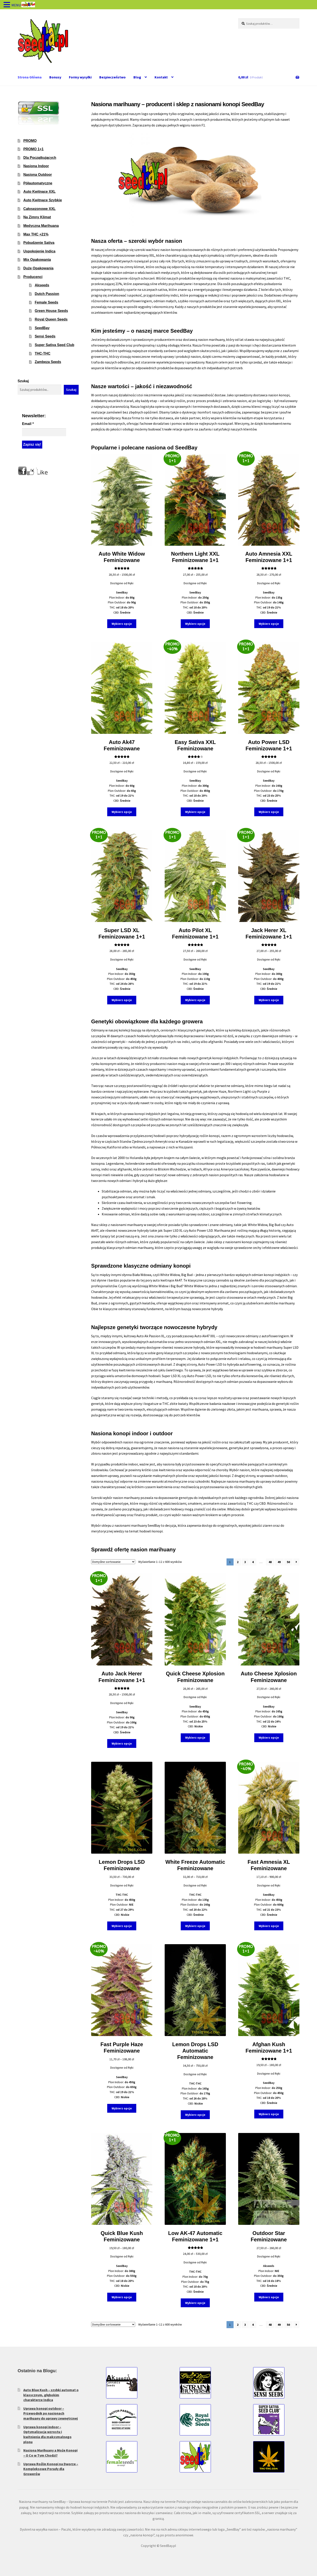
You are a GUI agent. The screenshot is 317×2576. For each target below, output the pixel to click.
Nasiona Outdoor (37, 174)
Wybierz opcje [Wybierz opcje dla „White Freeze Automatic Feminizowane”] (195, 1926)
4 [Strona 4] (253, 1562)
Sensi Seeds (45, 336)
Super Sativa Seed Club (54, 345)
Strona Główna (30, 77)
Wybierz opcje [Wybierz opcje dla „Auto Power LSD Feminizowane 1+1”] (269, 812)
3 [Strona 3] (245, 1562)
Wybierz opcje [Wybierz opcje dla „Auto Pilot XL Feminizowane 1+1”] (195, 1000)
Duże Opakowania (38, 268)
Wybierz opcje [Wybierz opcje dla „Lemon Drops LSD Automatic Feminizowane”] (195, 2115)
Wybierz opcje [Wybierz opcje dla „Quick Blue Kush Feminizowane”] (122, 2297)
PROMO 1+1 (33, 149)
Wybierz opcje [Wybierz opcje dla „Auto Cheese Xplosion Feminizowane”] (269, 1738)
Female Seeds (46, 302)
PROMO (30, 141)
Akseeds (42, 285)
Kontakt (161, 77)
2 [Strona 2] (237, 1562)
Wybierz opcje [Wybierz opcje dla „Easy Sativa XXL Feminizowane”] (195, 812)
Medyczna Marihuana (41, 226)
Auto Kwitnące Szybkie (42, 200)
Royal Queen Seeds (51, 319)
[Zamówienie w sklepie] (113, 1561)
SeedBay (42, 328)
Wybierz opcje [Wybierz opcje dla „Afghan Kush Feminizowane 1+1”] (269, 2114)
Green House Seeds (51, 311)
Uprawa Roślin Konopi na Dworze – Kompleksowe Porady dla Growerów (50, 2469)
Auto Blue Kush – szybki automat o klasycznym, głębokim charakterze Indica (51, 2395)
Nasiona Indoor (36, 166)
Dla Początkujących (39, 157)
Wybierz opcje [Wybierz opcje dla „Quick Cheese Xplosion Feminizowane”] (195, 1738)
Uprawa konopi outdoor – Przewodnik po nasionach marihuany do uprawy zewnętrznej (50, 2413)
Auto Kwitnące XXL (39, 191)
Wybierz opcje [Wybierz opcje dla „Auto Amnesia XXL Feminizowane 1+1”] (269, 624)
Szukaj (23, 381)
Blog (137, 77)
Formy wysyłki (80, 77)
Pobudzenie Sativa (38, 243)
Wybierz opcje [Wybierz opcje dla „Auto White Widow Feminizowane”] (122, 624)
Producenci (32, 277)
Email (28, 424)
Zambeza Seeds (48, 362)
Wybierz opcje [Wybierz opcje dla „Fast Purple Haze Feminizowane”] (122, 2108)
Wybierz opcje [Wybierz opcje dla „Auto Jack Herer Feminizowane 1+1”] (122, 1743)
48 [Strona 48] (270, 1562)
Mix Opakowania (37, 259)
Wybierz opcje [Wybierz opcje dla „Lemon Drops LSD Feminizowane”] (122, 1926)
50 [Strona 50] (288, 1562)
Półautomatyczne (37, 183)
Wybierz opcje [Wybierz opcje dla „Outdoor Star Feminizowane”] (269, 2297)
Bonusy (55, 77)
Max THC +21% (35, 234)
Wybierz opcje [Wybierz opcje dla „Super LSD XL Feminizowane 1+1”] (122, 1000)
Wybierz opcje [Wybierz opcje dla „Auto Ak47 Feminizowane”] (122, 812)
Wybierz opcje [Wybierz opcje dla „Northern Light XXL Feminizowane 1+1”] (195, 624)
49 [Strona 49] (279, 1562)
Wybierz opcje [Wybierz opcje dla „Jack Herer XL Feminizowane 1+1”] (269, 1000)
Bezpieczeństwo (112, 77)
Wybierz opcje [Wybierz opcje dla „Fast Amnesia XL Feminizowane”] (269, 1926)
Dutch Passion (47, 294)
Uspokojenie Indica (39, 251)
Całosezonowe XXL (39, 209)
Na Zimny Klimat (37, 217)
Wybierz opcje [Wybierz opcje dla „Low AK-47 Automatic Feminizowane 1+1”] (195, 2303)
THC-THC (42, 353)
